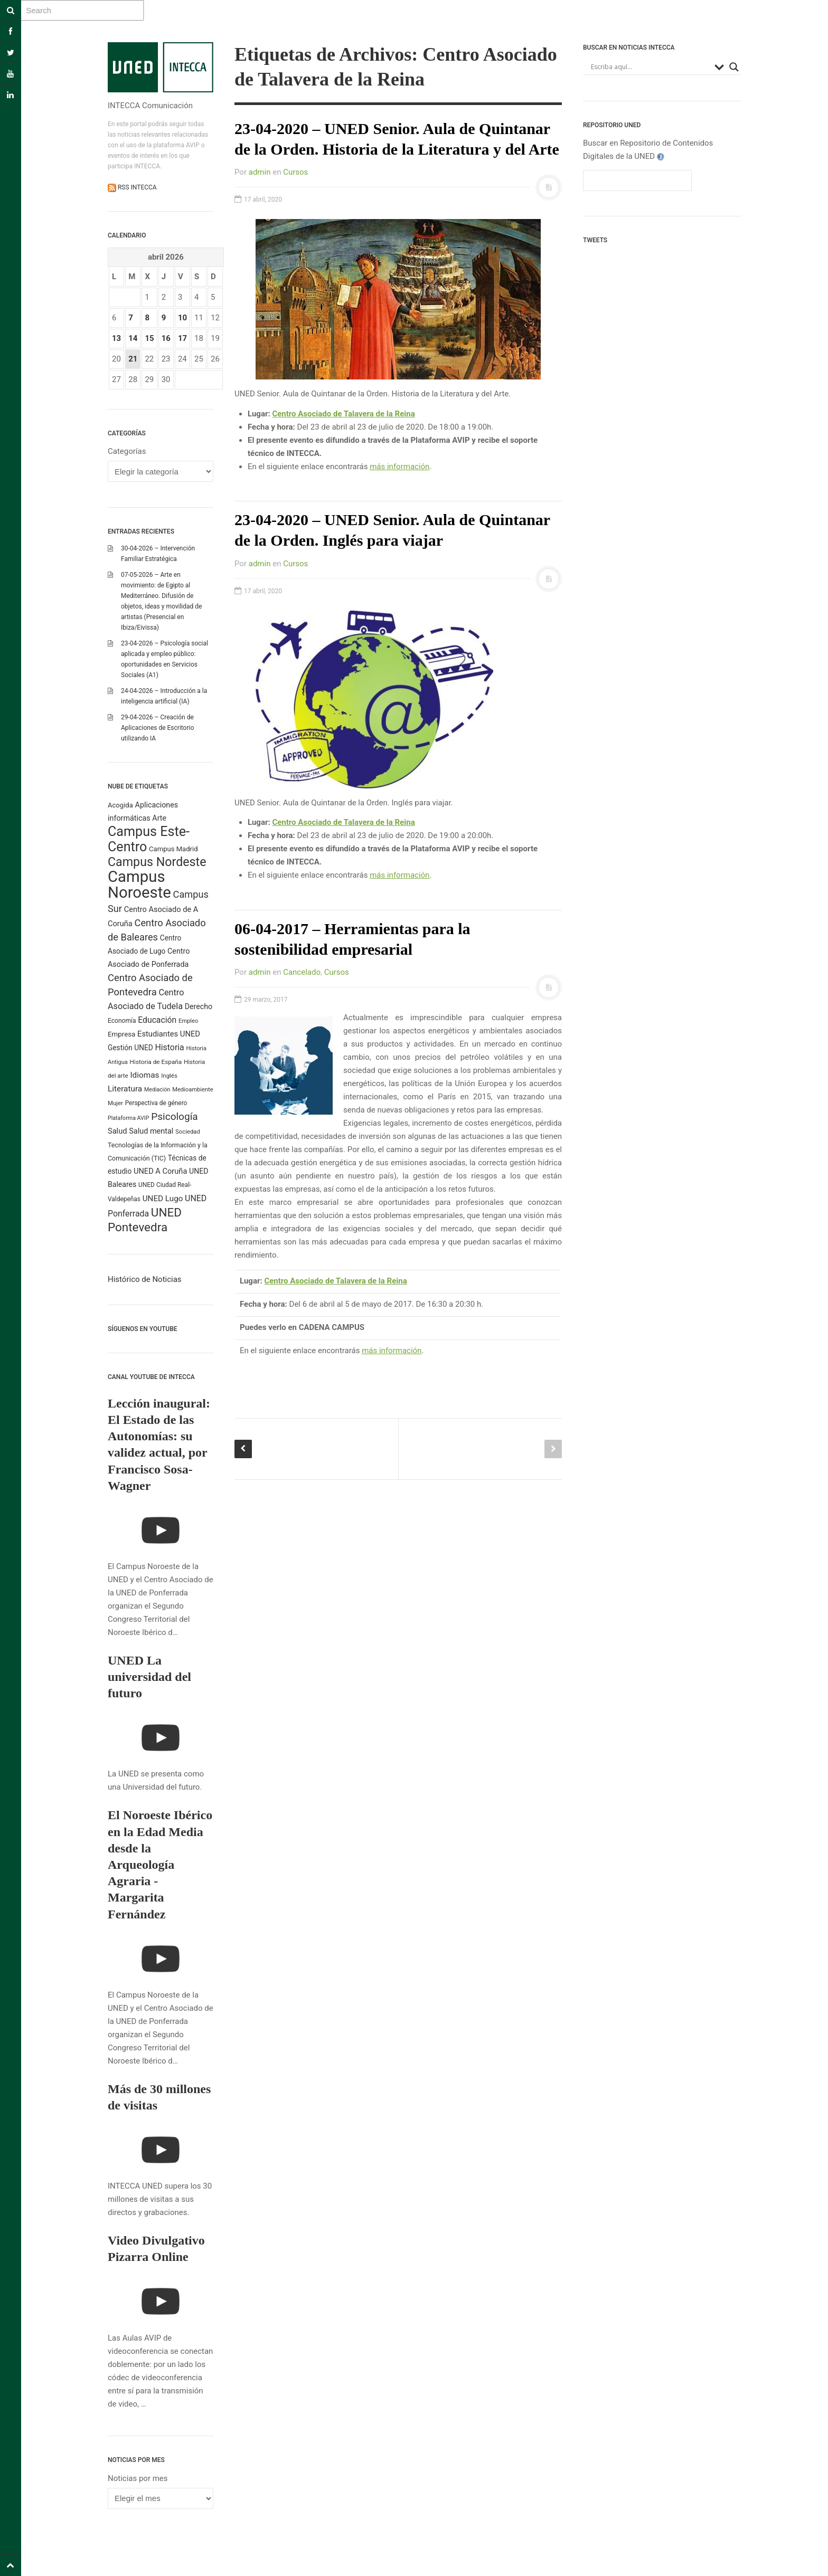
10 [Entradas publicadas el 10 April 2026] (182, 317)
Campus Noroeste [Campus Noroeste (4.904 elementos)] (139, 884)
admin (260, 172)
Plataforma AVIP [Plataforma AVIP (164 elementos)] (128, 1118)
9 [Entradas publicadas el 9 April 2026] (164, 317)
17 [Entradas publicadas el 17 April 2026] (182, 338)
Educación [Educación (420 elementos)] (157, 1020)
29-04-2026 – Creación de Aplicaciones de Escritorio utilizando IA (157, 728)
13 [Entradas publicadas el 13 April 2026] (116, 338)
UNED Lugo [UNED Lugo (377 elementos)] (163, 1198)
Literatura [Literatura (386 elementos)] (125, 1089)
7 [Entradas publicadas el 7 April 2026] (130, 317)
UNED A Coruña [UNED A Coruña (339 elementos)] (160, 1171)
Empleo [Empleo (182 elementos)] (188, 1021)
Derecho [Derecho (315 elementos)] (198, 1006)
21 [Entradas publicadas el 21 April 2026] (132, 359)
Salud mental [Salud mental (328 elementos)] (151, 1131)
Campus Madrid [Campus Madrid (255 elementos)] (173, 849)
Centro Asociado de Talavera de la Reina (343, 414)
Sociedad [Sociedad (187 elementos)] (187, 1131)
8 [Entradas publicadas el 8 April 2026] (147, 317)
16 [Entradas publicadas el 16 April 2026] (166, 338)
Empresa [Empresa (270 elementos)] (121, 1034)
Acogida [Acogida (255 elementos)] (120, 805)
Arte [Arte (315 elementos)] (159, 818)
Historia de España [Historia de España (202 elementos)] (156, 1062)
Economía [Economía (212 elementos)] (122, 1020)
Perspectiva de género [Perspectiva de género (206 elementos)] (156, 1103)
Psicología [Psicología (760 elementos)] (174, 1116)
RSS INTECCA (136, 187)
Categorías (127, 451)
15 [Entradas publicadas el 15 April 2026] (149, 338)
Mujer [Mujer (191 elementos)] (115, 1103)
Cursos (295, 172)
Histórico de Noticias (145, 1279)
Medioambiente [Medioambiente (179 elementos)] (192, 1089)
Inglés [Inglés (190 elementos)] (169, 1075)
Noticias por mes (138, 2478)
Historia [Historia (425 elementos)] (169, 1047)
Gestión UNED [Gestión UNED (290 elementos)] (130, 1047)
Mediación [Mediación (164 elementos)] (157, 1089)
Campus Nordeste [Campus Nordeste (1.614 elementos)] (157, 861)
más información (399, 466)
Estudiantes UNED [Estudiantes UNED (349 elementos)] (168, 1034)
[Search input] (650, 67)
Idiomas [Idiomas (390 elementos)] (144, 1075)
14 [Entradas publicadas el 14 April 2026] (132, 338)
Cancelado (302, 972)
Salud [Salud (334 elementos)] (117, 1131)
